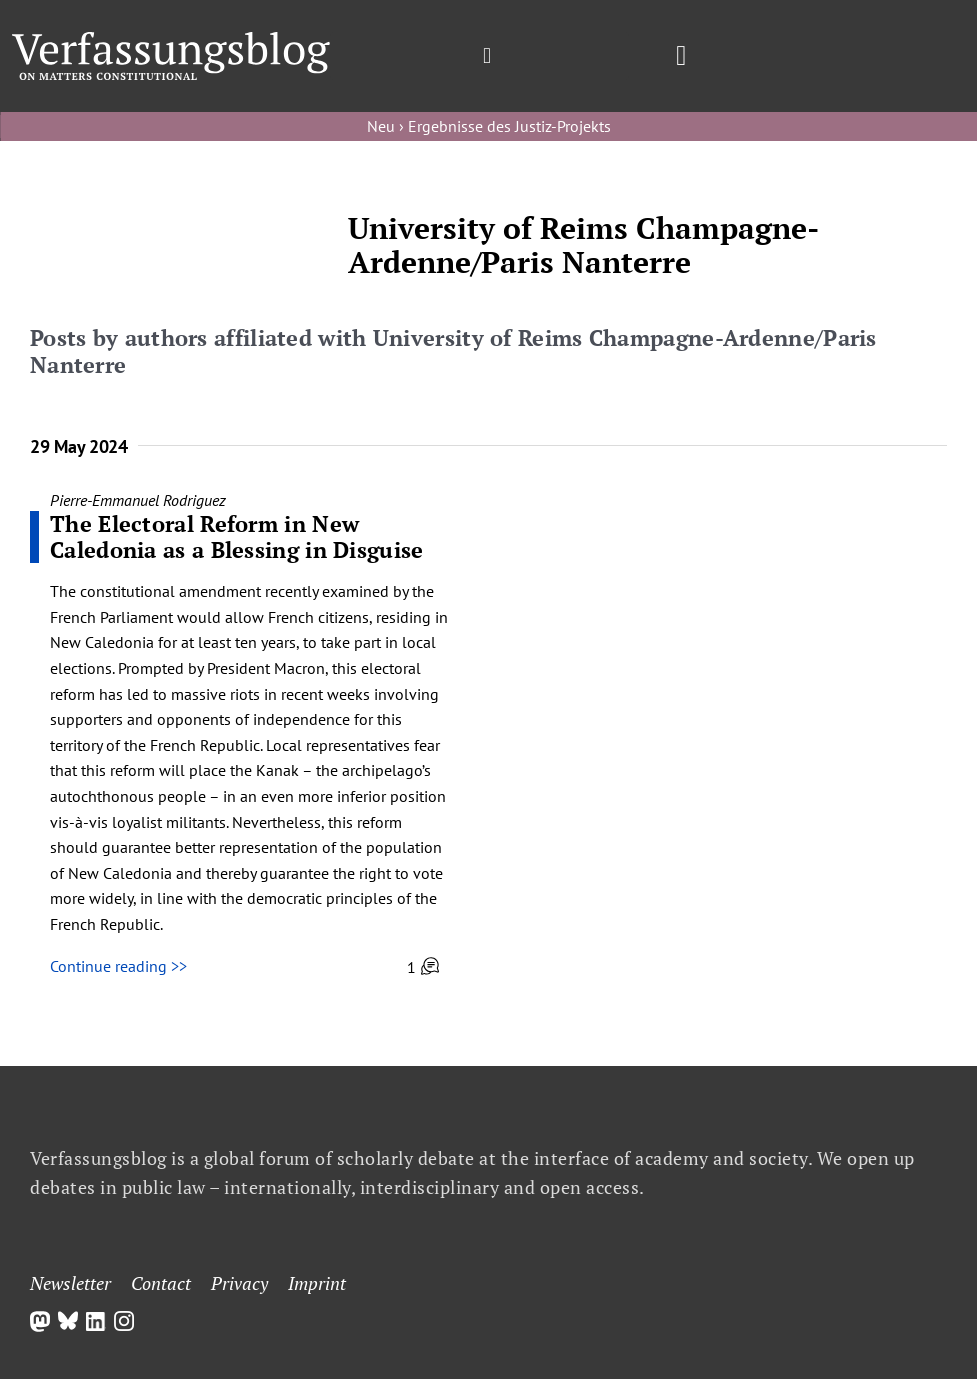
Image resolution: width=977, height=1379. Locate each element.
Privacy (239, 1283)
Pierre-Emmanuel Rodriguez (138, 500)
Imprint (317, 1283)
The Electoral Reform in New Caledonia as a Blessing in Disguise (237, 536)
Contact (161, 1283)
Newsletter (70, 1283)
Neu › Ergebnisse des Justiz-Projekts (489, 126)
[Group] (171, 40)
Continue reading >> (118, 966)
